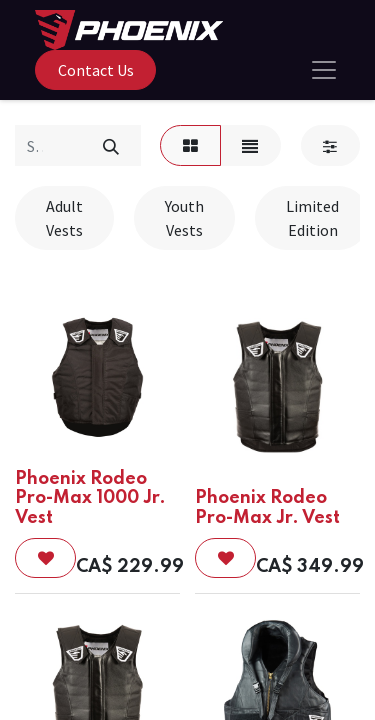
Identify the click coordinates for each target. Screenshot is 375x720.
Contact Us (96, 70)
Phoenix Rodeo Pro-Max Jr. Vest (267, 507)
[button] (45, 558)
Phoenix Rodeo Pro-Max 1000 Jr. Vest (90, 498)
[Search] (110, 145)
